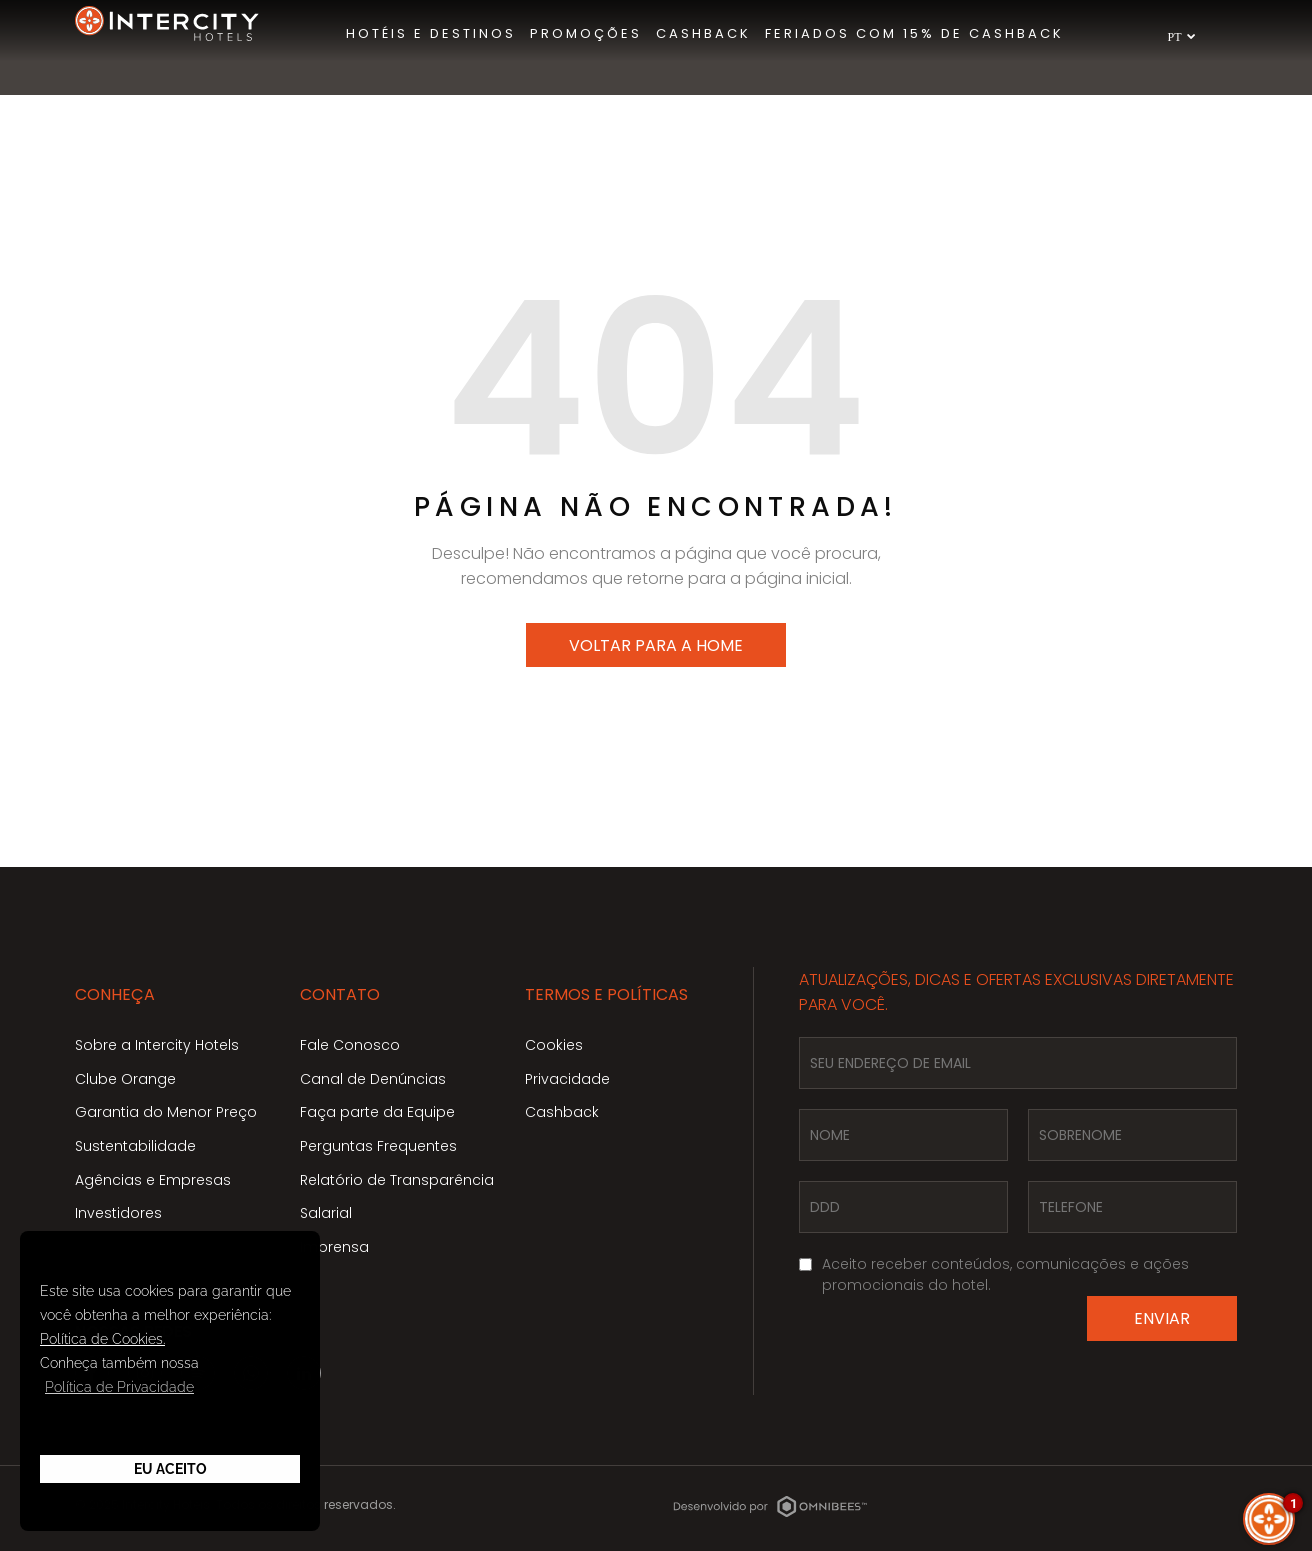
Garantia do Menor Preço (166, 1112)
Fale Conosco (350, 1045)
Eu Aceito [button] (170, 1469)
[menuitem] (431, 34)
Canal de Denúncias (373, 1079)
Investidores (118, 1213)
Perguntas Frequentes (378, 1146)
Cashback (562, 1112)
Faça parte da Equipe (377, 1112)
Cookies (554, 1045)
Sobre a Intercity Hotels (157, 1045)
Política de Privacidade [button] (119, 1387)
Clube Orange (125, 1079)
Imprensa (334, 1247)
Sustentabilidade (135, 1146)
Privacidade (567, 1079)
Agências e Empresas (153, 1180)
